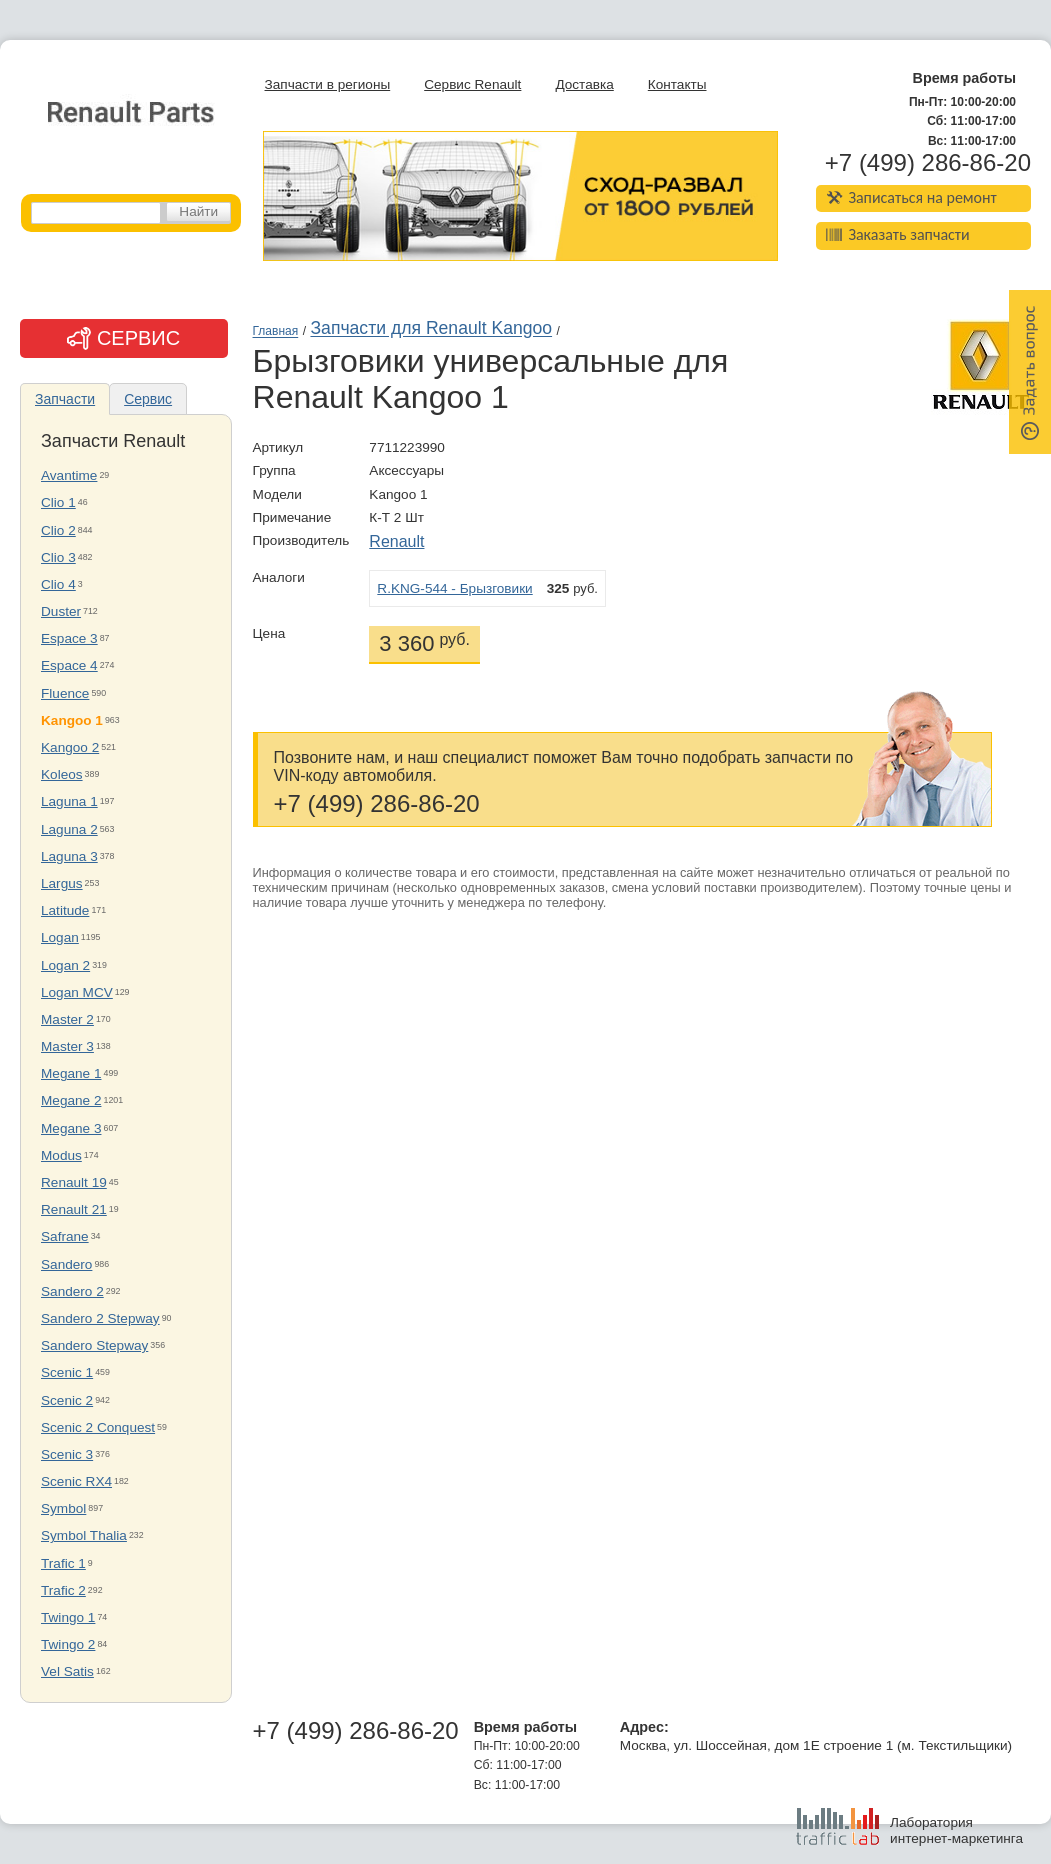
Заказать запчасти (898, 234)
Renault (396, 541)
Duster (61, 611)
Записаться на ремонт (911, 197)
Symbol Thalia (84, 1535)
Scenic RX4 (76, 1481)
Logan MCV (77, 992)
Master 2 (67, 1019)
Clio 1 (58, 502)
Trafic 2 (63, 1590)
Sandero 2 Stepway (100, 1318)
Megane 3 (71, 1128)
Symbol (63, 1508)
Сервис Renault (472, 84)
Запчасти (65, 399)
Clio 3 (58, 557)
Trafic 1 (63, 1563)
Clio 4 (58, 584)
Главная (276, 332)
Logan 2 (65, 965)
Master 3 (67, 1046)
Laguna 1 (69, 801)
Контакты (677, 84)
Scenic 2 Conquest (98, 1427)
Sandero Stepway (94, 1345)
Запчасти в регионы (328, 84)
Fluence (65, 693)
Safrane (65, 1236)
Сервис (148, 399)
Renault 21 (74, 1209)
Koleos (62, 774)
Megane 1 (71, 1073)
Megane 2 (71, 1100)
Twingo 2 (68, 1644)
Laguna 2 (69, 829)
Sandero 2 (72, 1291)
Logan (60, 937)
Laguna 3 (69, 856)
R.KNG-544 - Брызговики (454, 588)
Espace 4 (69, 665)
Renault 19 (74, 1182)
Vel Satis (67, 1671)
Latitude (65, 910)
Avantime (69, 475)
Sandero (66, 1264)
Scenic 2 (67, 1400)
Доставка (584, 84)
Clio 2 (58, 530)
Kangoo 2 (70, 747)
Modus (61, 1155)
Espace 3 (69, 638)
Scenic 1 (67, 1372)
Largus (62, 883)
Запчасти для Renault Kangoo (431, 329)
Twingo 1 (68, 1617)
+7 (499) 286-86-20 (928, 163)
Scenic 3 (67, 1454)
